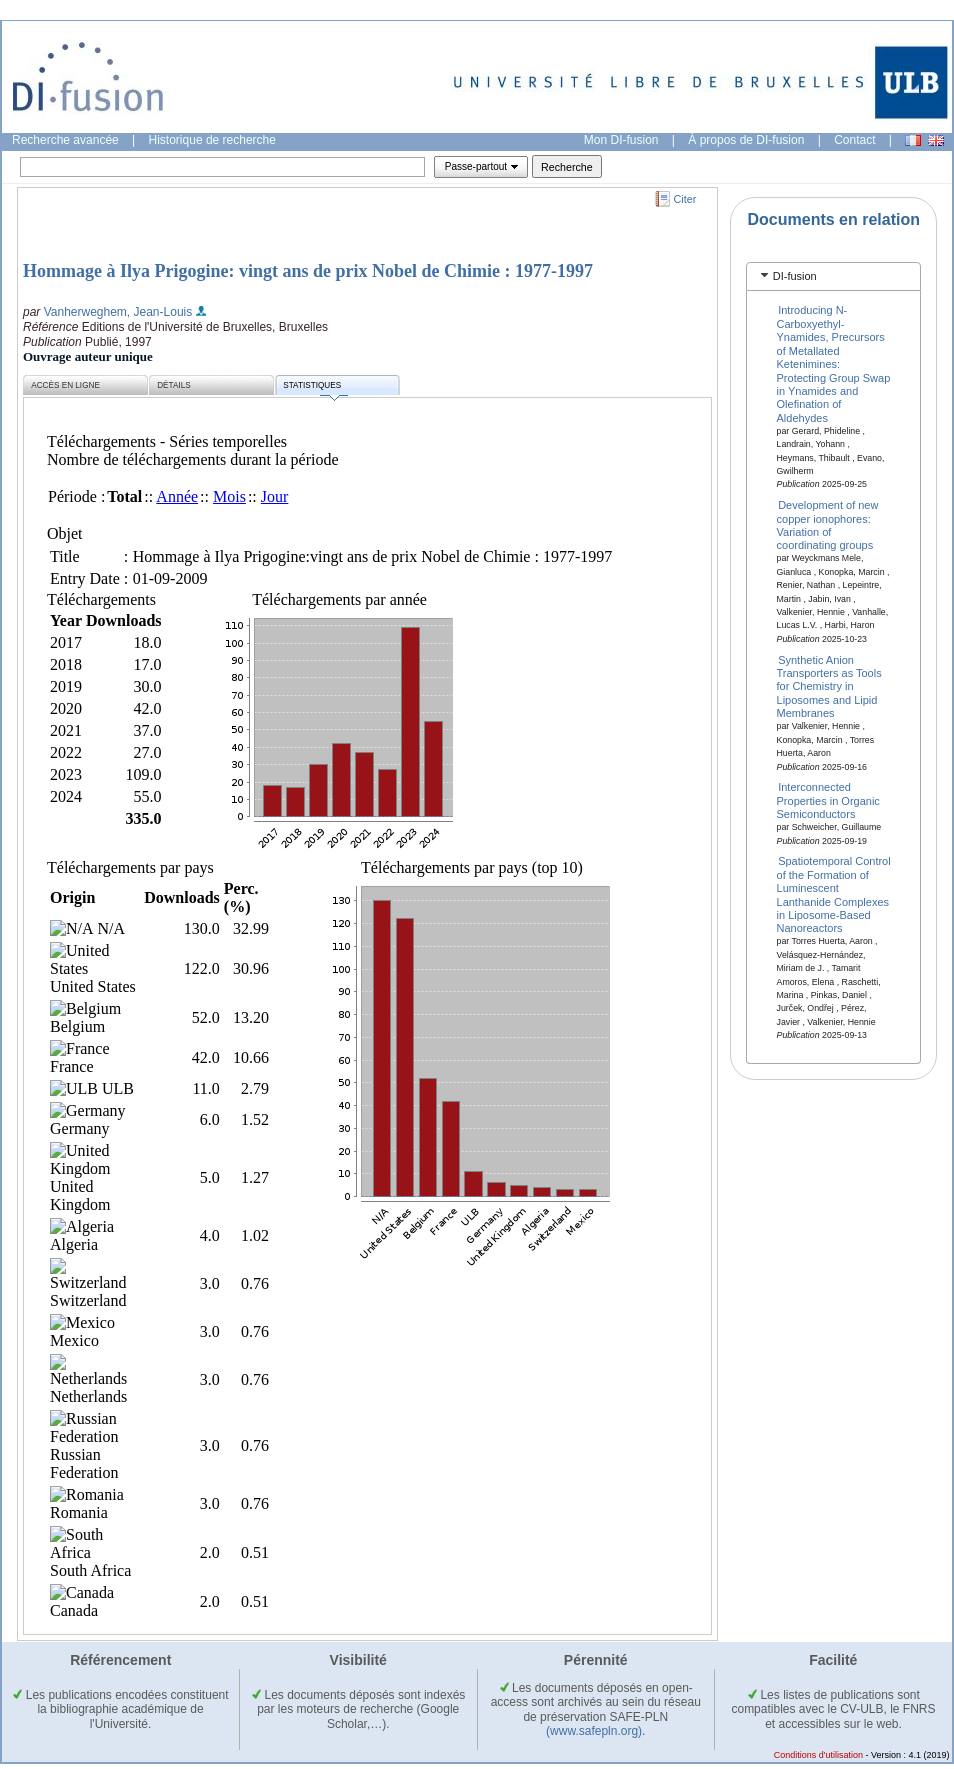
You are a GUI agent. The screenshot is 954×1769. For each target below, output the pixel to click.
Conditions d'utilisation (818, 1755)
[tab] (833, 276)
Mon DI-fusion (621, 140)
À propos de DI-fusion (746, 140)
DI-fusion (795, 276)
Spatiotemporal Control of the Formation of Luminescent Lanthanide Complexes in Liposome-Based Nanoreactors (834, 894)
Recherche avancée (65, 140)
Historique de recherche (212, 140)
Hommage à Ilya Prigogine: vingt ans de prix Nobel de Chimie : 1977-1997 (308, 271)
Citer (685, 199)
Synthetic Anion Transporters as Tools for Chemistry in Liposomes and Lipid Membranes (829, 686)
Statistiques (315, 388)
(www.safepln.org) (594, 1731)
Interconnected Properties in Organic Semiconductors (828, 800)
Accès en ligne (65, 385)
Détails (174, 385)
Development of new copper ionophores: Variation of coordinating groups (828, 525)
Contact (854, 140)
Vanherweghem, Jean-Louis (118, 312)
